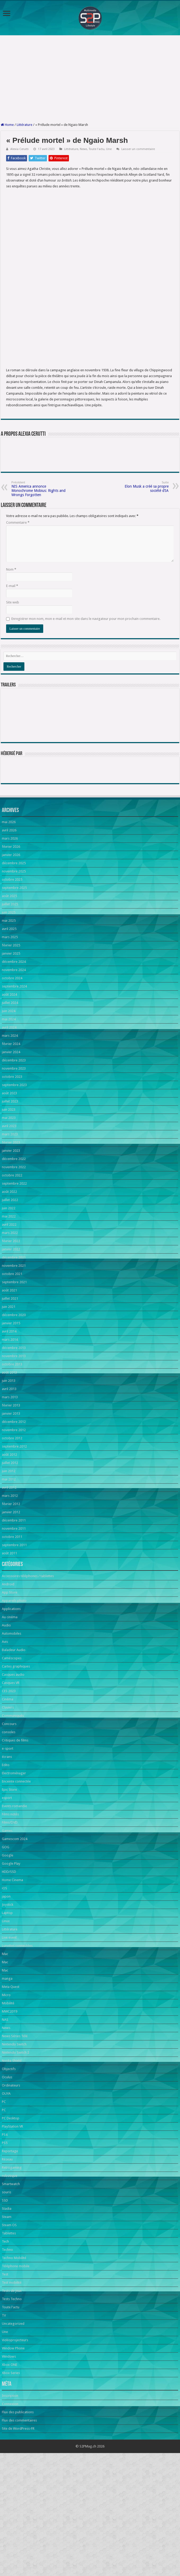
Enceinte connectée (16, 1885)
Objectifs (9, 2173)
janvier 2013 (11, 1517)
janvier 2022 (11, 1353)
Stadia (6, 2312)
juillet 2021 (10, 1402)
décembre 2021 (14, 1361)
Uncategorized (13, 2427)
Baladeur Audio (13, 1754)
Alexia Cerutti (19, 149)
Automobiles (11, 1737)
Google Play (11, 1967)
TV (4, 2419)
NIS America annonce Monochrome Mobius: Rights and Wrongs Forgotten (38, 593)
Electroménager (14, 1877)
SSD (5, 2304)
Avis (5, 1746)
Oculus (7, 2181)
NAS (5, 2123)
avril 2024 (9, 1131)
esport (7, 1902)
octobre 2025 (12, 983)
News (83, 149)
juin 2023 (8, 1213)
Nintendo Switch (14, 2148)
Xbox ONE (9, 2469)
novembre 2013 (14, 1460)
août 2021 (9, 1394)
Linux (6, 2025)
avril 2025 (9, 1033)
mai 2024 (9, 1123)
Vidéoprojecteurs (15, 2444)
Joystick (7, 2008)
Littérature (24, 125)
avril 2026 (9, 934)
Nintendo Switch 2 (15, 2156)
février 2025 (11, 1049)
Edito (6, 1869)
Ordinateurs (11, 2189)
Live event (9, 2041)
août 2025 (9, 1000)
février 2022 (11, 1345)
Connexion (10, 2508)
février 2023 (11, 1246)
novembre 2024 (14, 1074)
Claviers (8, 1811)
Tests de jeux (12, 2395)
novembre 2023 (14, 1172)
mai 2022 (9, 1320)
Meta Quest (10, 2091)
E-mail (12, 690)
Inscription (10, 2500)
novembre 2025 (14, 975)
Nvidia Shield (11, 2165)
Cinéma (7, 1803)
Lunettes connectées (17, 2050)
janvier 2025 (11, 1057)
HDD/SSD (9, 1976)
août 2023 (9, 1197)
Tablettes (9, 2337)
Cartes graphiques (16, 1770)
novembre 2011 (14, 1632)
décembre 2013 (14, 1452)
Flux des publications (18, 2516)
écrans (7, 1861)
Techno (7, 2354)
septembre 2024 (14, 1090)
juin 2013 (8, 1485)
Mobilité (8, 2107)
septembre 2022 (14, 1287)
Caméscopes (11, 1762)
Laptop (7, 2017)
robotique (9, 2280)
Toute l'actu (96, 149)
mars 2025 (10, 1041)
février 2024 (11, 1148)
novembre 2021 (14, 1369)
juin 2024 (8, 1115)
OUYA (6, 2197)
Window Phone (13, 2452)
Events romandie (14, 1910)
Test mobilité (11, 2386)
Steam (6, 2321)
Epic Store (9, 1893)
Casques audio (13, 1778)
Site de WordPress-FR (18, 2532)
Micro (6, 2099)
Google (7, 1959)
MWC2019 (9, 2115)
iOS (4, 1992)
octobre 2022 (12, 1279)
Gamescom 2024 (14, 1943)
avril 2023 (9, 1230)
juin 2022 (8, 1312)
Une (109, 149)
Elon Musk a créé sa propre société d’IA (141, 591)
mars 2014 (10, 1443)
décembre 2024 (14, 1066)
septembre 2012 (14, 1550)
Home (7, 125)
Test (5, 2378)
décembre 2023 (14, 1164)
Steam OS (9, 2329)
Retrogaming (12, 2271)
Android (8, 1688)
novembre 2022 (14, 1271)
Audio (6, 1729)
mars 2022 (10, 1337)
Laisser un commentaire (138, 149)
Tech (5, 2345)
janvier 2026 (11, 959)
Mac (5, 2058)
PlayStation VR (12, 2230)
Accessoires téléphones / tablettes (28, 1680)
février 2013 (11, 1509)
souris (6, 2296)
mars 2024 (10, 1139)
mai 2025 (9, 1024)
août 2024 (9, 1098)
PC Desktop (10, 2222)
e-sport (7, 1852)
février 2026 (11, 950)
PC (4, 2206)
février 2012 (11, 1608)
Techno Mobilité (14, 2362)
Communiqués (13, 1819)
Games (7, 1935)
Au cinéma (9, 1721)
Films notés (10, 1918)
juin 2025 (8, 1016)
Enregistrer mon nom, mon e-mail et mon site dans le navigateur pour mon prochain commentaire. (85, 723)
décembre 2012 (14, 1526)
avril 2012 (9, 1591)
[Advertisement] (90, 79)
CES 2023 (9, 1795)
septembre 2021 (14, 1386)
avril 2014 (9, 1435)
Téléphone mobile (15, 2370)
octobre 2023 (12, 1181)
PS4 (4, 2238)
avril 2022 (9, 1328)
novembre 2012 (14, 1534)
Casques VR (10, 1787)
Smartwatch (11, 2288)
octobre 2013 (12, 1468)
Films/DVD (9, 1926)
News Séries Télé (15, 2140)
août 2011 (9, 1657)
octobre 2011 (12, 1641)
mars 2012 (10, 1600)
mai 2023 (9, 1222)
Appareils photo (14, 1704)
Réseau (7, 2263)
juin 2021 (8, 1411)
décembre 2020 (14, 1419)
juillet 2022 (10, 1304)
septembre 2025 (14, 992)
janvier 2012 (11, 1616)
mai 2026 (9, 926)
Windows (9, 2460)
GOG (5, 1951)
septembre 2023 (14, 1189)
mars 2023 (10, 1238)
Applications (11, 1713)
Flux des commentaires (19, 2524)
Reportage (10, 2255)
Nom (11, 673)
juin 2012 (8, 1575)
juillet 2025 (10, 1008)
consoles (8, 1836)
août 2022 (9, 1296)
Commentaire (17, 626)
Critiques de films (15, 1844)
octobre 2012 (12, 1542)
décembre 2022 (14, 1263)
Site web (12, 706)
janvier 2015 (11, 1427)
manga (7, 2082)
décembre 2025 (14, 967)
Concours (9, 1828)
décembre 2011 (14, 1624)
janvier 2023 (11, 1254)
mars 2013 (10, 1501)
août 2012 (9, 1558)
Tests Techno (12, 2403)
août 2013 (9, 1476)
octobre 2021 (12, 1378)
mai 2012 (9, 1583)
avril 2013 (9, 1493)
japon (6, 2000)
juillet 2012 (10, 1567)
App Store (9, 1696)
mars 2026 (10, 942)
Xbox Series (11, 2477)
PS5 (4, 2247)
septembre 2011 (14, 1649)
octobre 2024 (12, 1082)
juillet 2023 (10, 1205)
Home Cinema (12, 1984)
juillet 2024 (10, 1107)
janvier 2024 (11, 1156)
